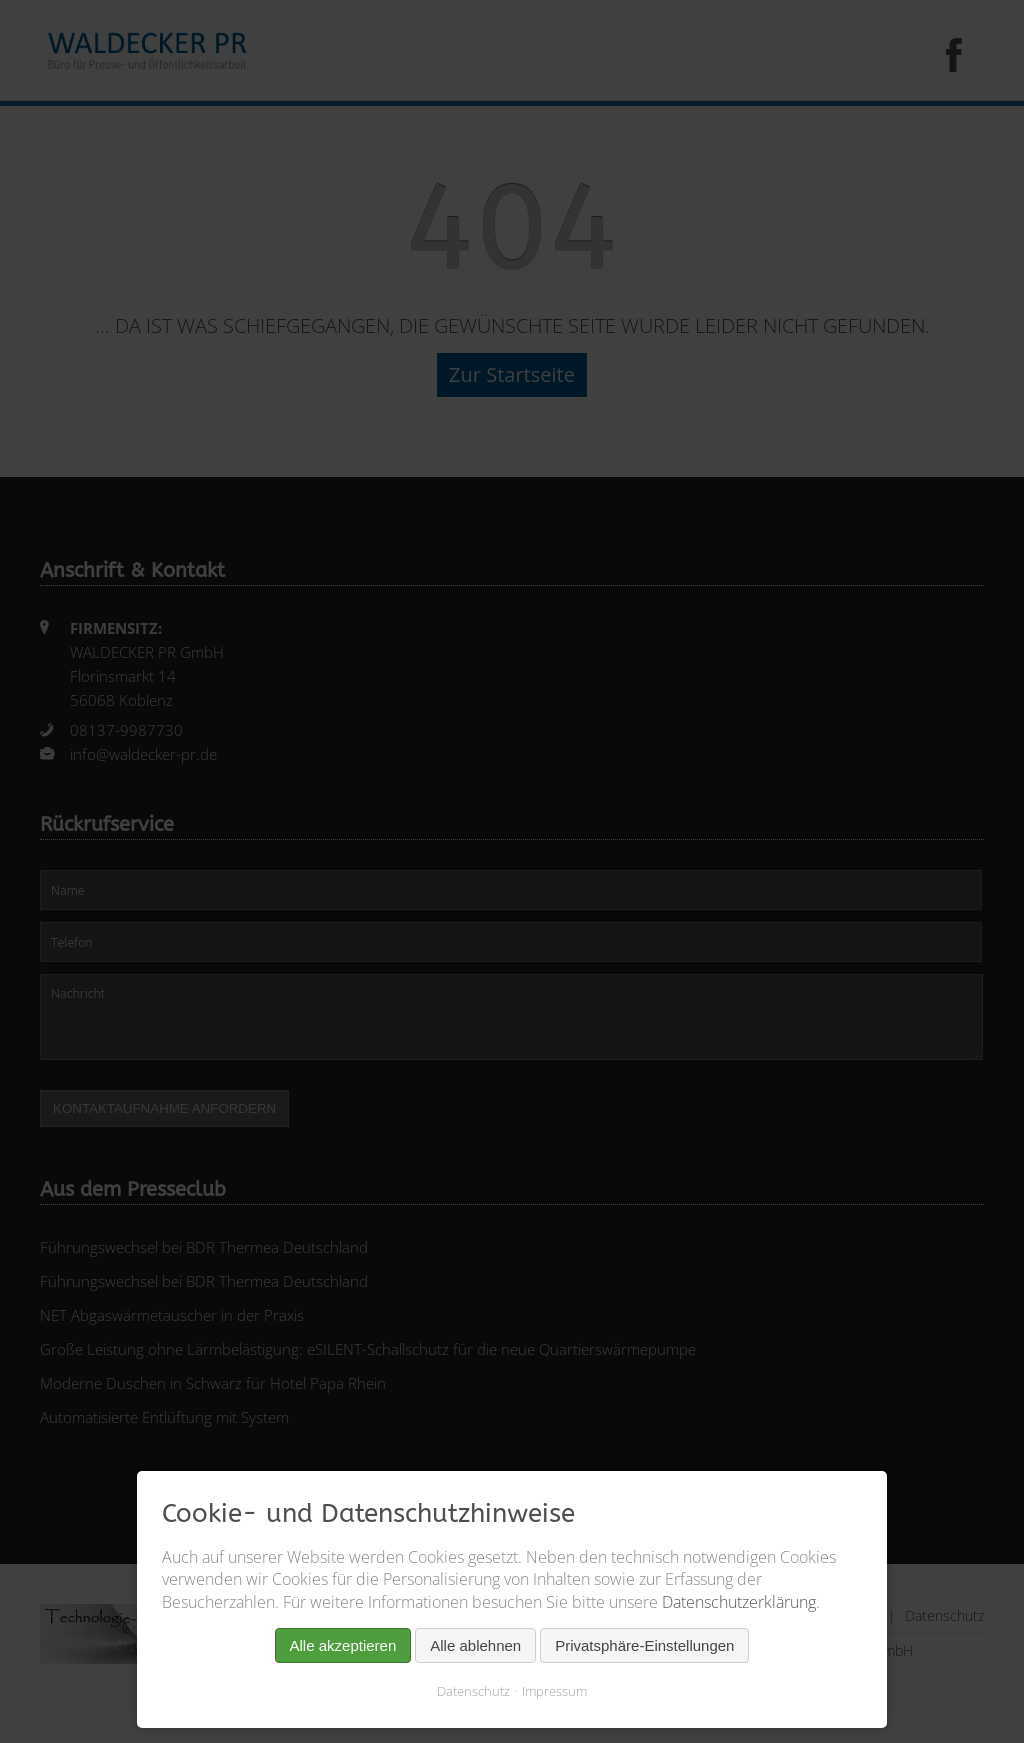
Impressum (554, 1691)
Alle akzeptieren (343, 1645)
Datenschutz (473, 1691)
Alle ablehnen (475, 1645)
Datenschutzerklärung (739, 1602)
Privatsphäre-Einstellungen (644, 1645)
